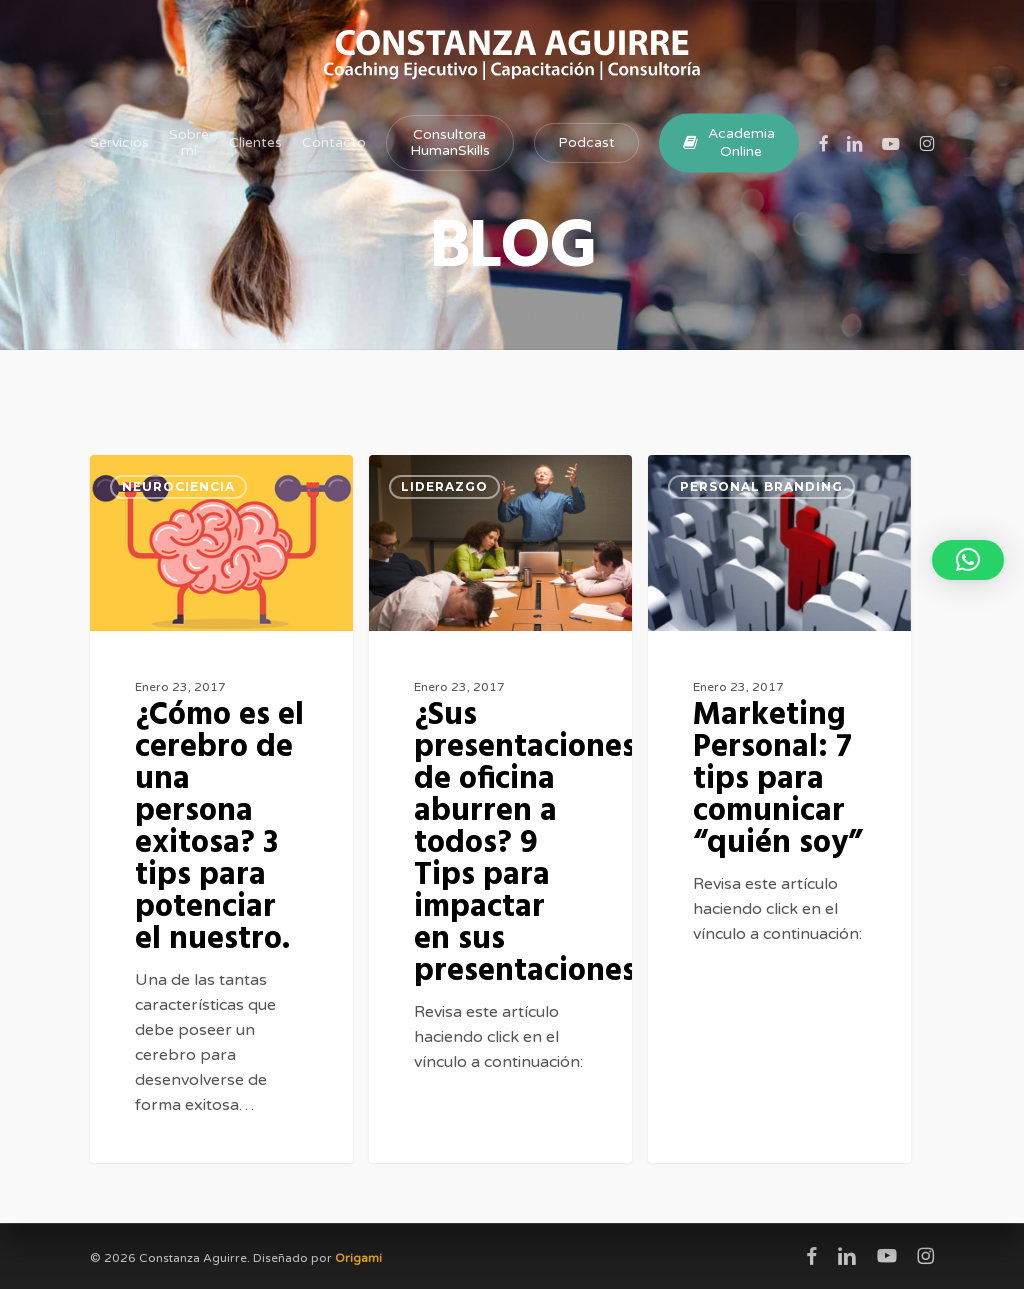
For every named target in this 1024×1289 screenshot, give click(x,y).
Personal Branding (761, 486)
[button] (968, 560)
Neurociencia (178, 486)
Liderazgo (444, 486)
